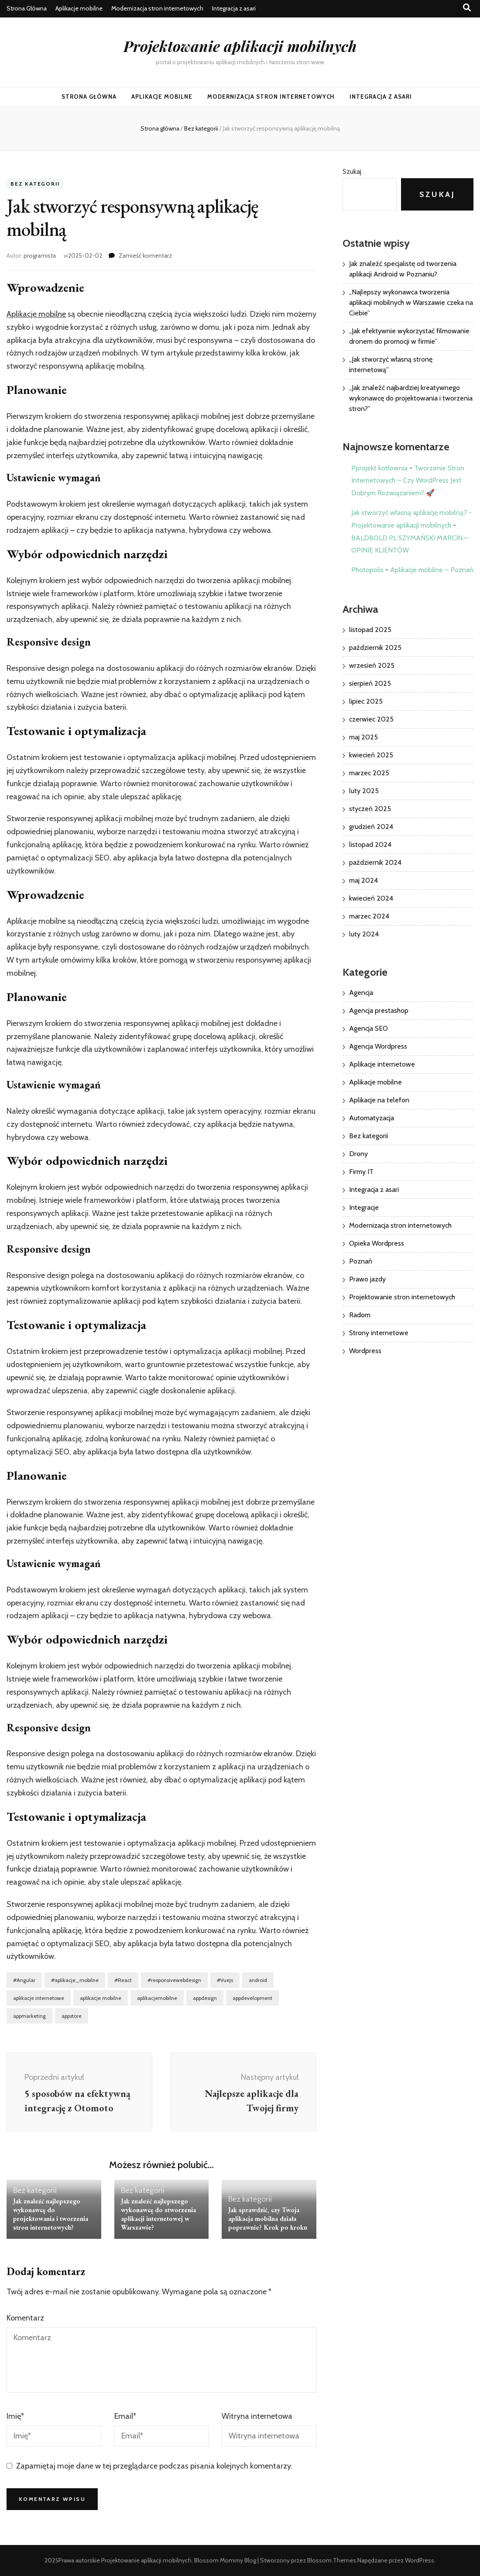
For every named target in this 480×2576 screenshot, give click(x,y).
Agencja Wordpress (378, 1046)
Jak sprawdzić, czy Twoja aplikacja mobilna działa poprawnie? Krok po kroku (267, 2218)
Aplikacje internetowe (382, 1064)
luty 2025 (364, 791)
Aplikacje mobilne (79, 8)
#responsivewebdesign (174, 1980)
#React (123, 1980)
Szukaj (352, 171)
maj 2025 (363, 737)
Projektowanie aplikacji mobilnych (240, 46)
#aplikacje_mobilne (75, 1980)
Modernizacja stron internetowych (157, 8)
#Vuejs (225, 1980)
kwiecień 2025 (371, 755)
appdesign (205, 1998)
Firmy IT (361, 1171)
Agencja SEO (368, 1028)
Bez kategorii (34, 183)
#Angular (24, 1980)
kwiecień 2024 (371, 898)
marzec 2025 (369, 773)
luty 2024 (364, 934)
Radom (359, 1315)
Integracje (364, 1207)
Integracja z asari (234, 8)
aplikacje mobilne (100, 1998)
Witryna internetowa (257, 2416)
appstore (72, 2016)
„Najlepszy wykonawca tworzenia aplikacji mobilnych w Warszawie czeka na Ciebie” (411, 302)
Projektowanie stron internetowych (402, 1297)
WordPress (419, 2560)
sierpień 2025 (370, 683)
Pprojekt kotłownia (379, 468)
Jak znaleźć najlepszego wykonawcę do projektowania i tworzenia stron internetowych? (50, 2214)
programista (40, 255)
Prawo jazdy (367, 1279)
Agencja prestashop (378, 1010)
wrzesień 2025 (371, 665)
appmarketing (29, 2016)
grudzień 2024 (371, 826)
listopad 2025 (370, 629)
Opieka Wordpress (376, 1243)
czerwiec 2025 (371, 719)
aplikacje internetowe (38, 1998)
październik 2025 (375, 647)
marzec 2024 (369, 916)
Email (125, 2416)
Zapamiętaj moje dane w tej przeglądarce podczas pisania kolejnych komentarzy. (154, 2466)
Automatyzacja (371, 1118)
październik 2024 (375, 862)
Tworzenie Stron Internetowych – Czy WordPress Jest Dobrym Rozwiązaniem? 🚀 (407, 480)
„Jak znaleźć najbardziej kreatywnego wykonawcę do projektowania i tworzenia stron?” (411, 398)
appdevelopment (252, 1998)
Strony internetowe (378, 1333)
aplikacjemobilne (157, 1998)
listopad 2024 (370, 844)
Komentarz (25, 2318)
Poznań (360, 1261)
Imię (15, 2416)
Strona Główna (27, 8)
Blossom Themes (331, 2560)
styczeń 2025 (370, 809)
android (258, 1980)
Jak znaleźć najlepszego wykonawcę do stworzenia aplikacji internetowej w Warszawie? (158, 2214)
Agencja (361, 992)
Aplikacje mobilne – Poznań (431, 570)
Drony (358, 1154)
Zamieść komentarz (145, 255)
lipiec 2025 (366, 701)
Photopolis (367, 570)
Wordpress (365, 1351)
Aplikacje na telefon (379, 1100)
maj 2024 (363, 880)
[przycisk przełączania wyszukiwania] (467, 7)
